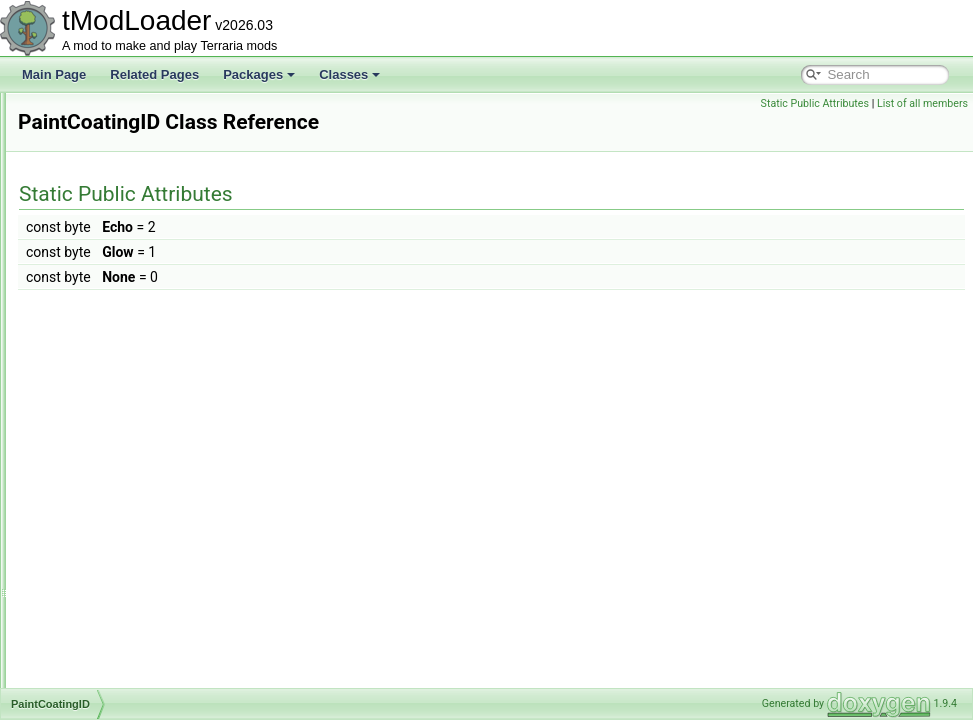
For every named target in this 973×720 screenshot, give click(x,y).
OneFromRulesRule (119, 246)
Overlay (86, 290)
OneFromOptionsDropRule (137, 202)
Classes (349, 74)
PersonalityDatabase (121, 686)
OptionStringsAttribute (124, 268)
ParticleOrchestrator (119, 488)
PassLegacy (98, 642)
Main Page (54, 74)
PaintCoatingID (106, 400)
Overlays (89, 334)
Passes (85, 620)
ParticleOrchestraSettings (134, 466)
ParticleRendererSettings (132, 554)
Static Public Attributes (815, 103)
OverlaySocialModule (122, 356)
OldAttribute (97, 158)
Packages (259, 74)
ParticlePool (98, 510)
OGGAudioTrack (110, 114)
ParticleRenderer (111, 532)
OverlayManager (110, 312)
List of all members (922, 103)
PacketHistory (103, 378)
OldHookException (115, 180)
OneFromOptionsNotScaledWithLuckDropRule (189, 224)
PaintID (85, 422)
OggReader (97, 136)
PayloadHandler (108, 664)
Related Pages (154, 74)
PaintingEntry (101, 444)
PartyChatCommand (120, 576)
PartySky (90, 598)
